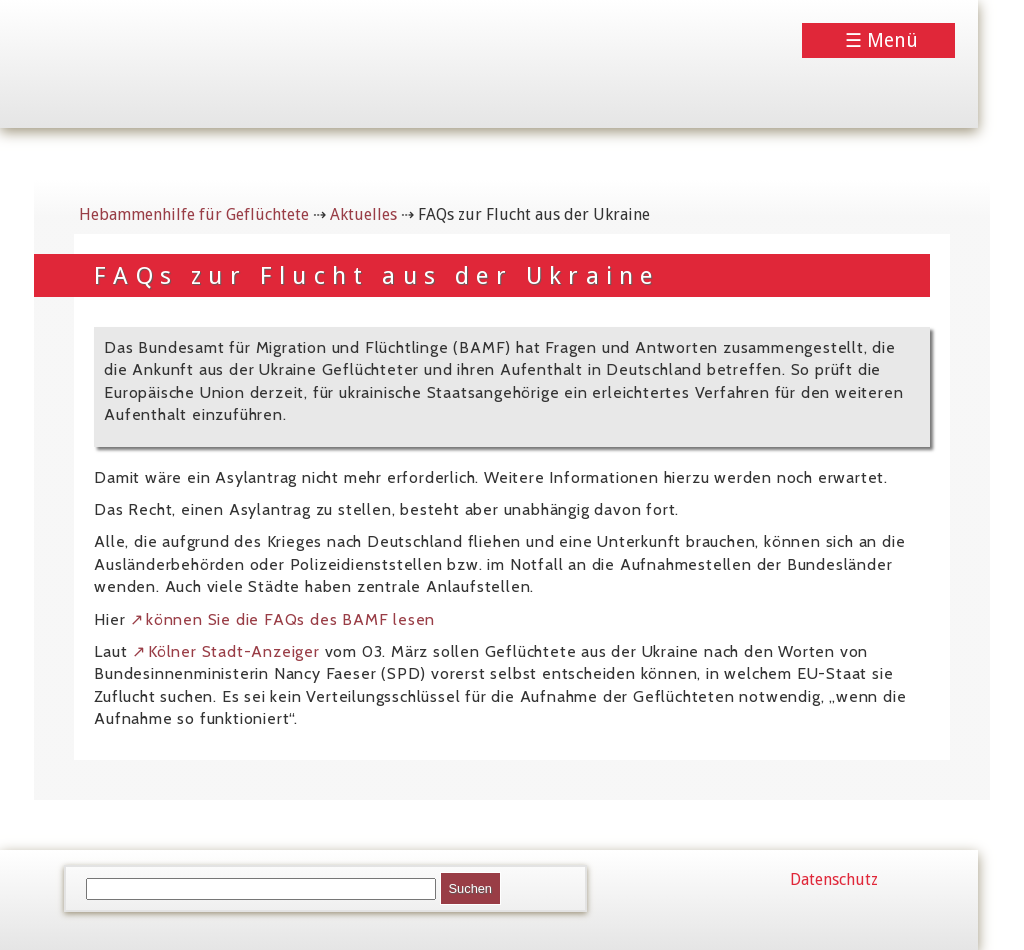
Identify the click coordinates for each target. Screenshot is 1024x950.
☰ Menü (881, 40)
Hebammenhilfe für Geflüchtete (194, 214)
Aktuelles (363, 214)
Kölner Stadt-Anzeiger (234, 651)
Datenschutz (834, 879)
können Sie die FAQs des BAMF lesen (290, 619)
